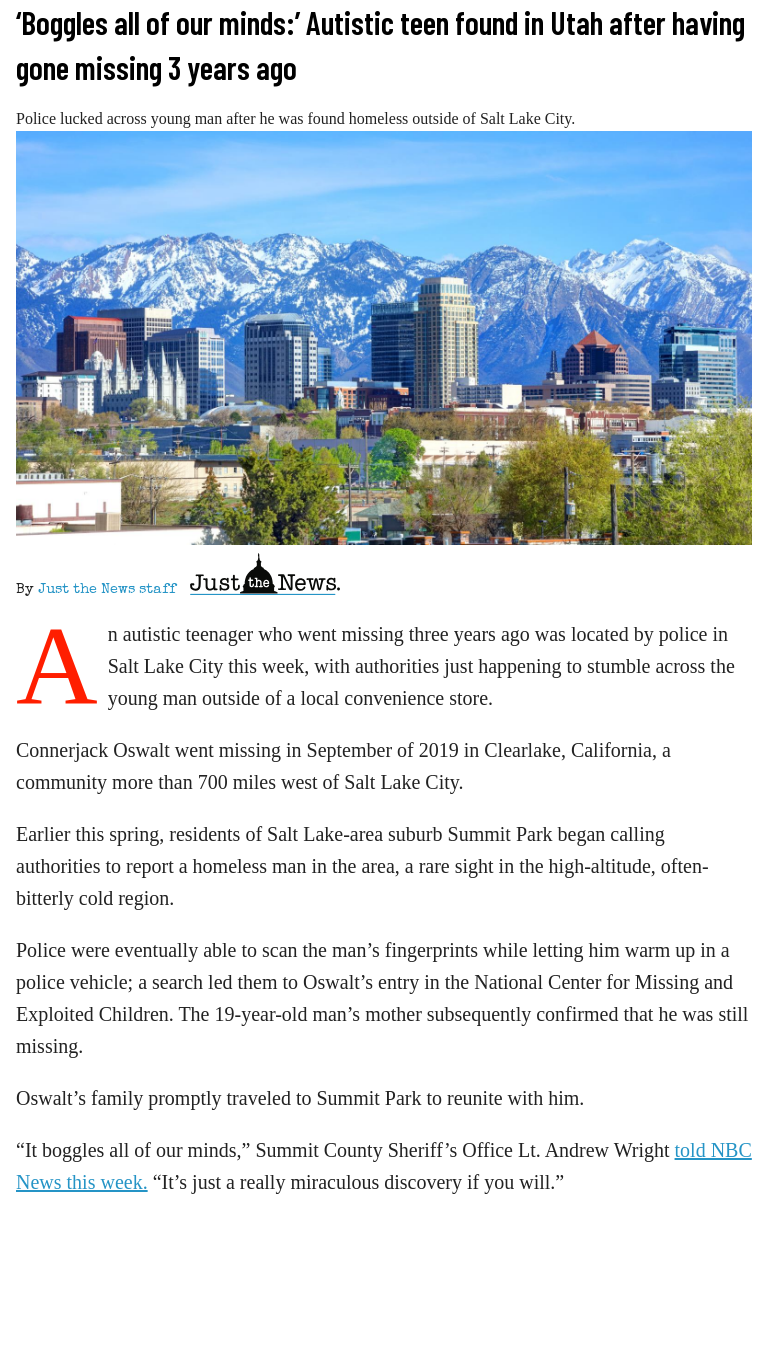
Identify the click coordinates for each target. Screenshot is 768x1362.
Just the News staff (107, 590)
